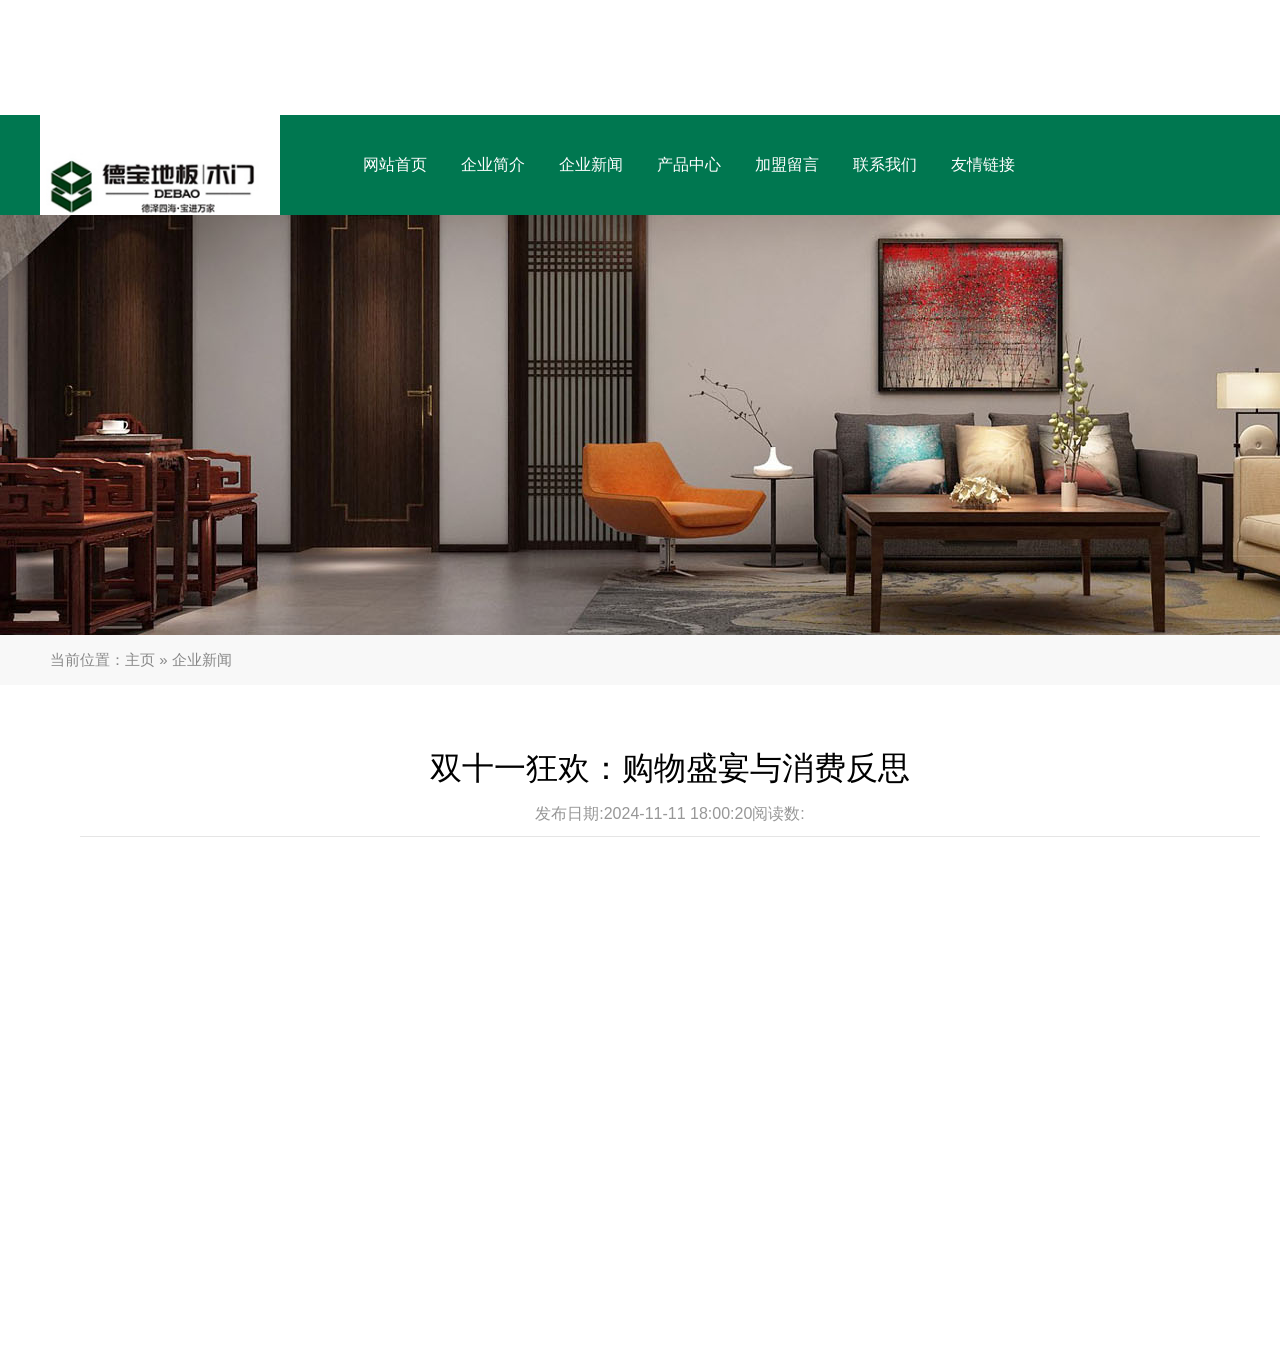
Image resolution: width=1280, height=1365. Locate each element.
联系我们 (885, 164)
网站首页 (395, 164)
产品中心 (689, 164)
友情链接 (983, 164)
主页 (140, 659)
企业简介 (493, 164)
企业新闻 (591, 164)
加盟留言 (787, 164)
